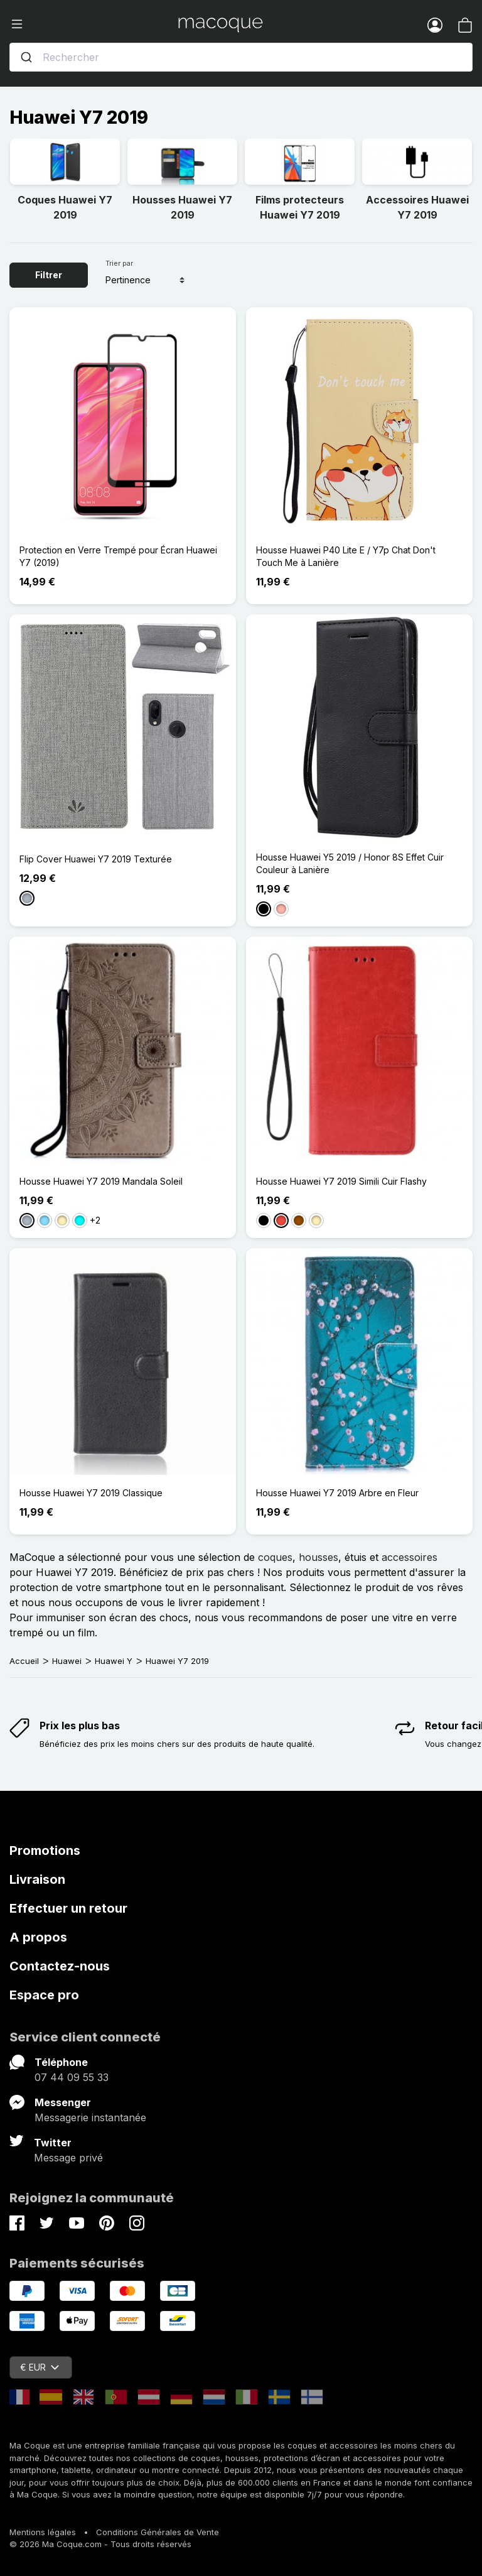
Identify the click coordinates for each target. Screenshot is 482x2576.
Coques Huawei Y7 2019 (65, 207)
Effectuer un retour (68, 1908)
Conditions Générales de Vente (157, 2532)
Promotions (44, 1850)
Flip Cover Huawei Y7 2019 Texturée (95, 859)
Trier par (119, 263)
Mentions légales (42, 2532)
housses (318, 1557)
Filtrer (48, 274)
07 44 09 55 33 (72, 2077)
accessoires (409, 1557)
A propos (38, 1937)
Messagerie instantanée (90, 2117)
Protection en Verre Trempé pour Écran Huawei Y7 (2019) (118, 556)
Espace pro (44, 1995)
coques (275, 1557)
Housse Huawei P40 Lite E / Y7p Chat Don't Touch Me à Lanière (346, 556)
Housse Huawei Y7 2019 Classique (91, 1492)
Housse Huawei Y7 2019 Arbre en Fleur (337, 1492)
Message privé (68, 2157)
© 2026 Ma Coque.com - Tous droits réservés (100, 2544)
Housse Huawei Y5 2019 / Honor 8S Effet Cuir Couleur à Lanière (350, 863)
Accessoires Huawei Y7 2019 (417, 207)
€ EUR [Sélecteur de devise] (39, 2367)
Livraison (37, 1879)
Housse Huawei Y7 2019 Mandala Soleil (101, 1181)
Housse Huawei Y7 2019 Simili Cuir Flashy (341, 1181)
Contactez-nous (59, 1966)
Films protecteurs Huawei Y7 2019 (299, 207)
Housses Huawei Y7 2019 (182, 207)
